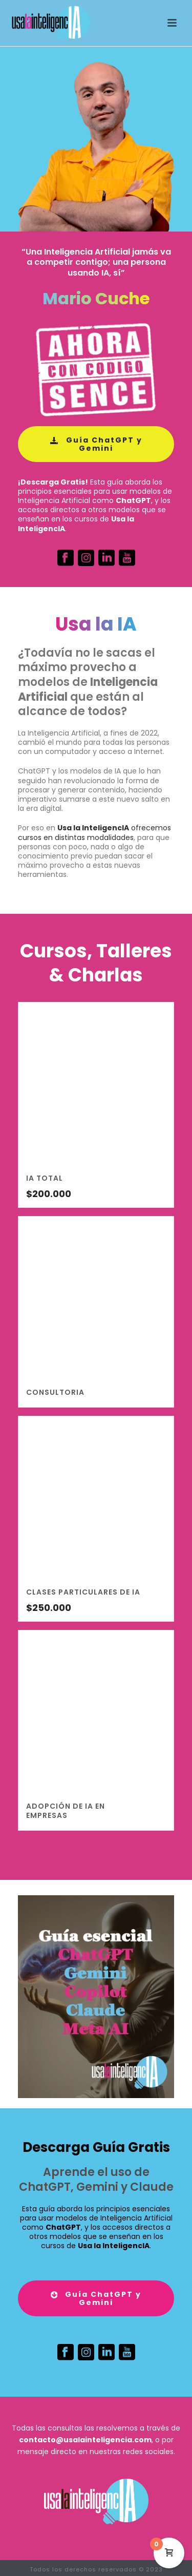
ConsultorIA (55, 1392)
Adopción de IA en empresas (65, 1810)
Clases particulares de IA (83, 1592)
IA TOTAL (44, 1178)
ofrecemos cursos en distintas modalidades (94, 832)
